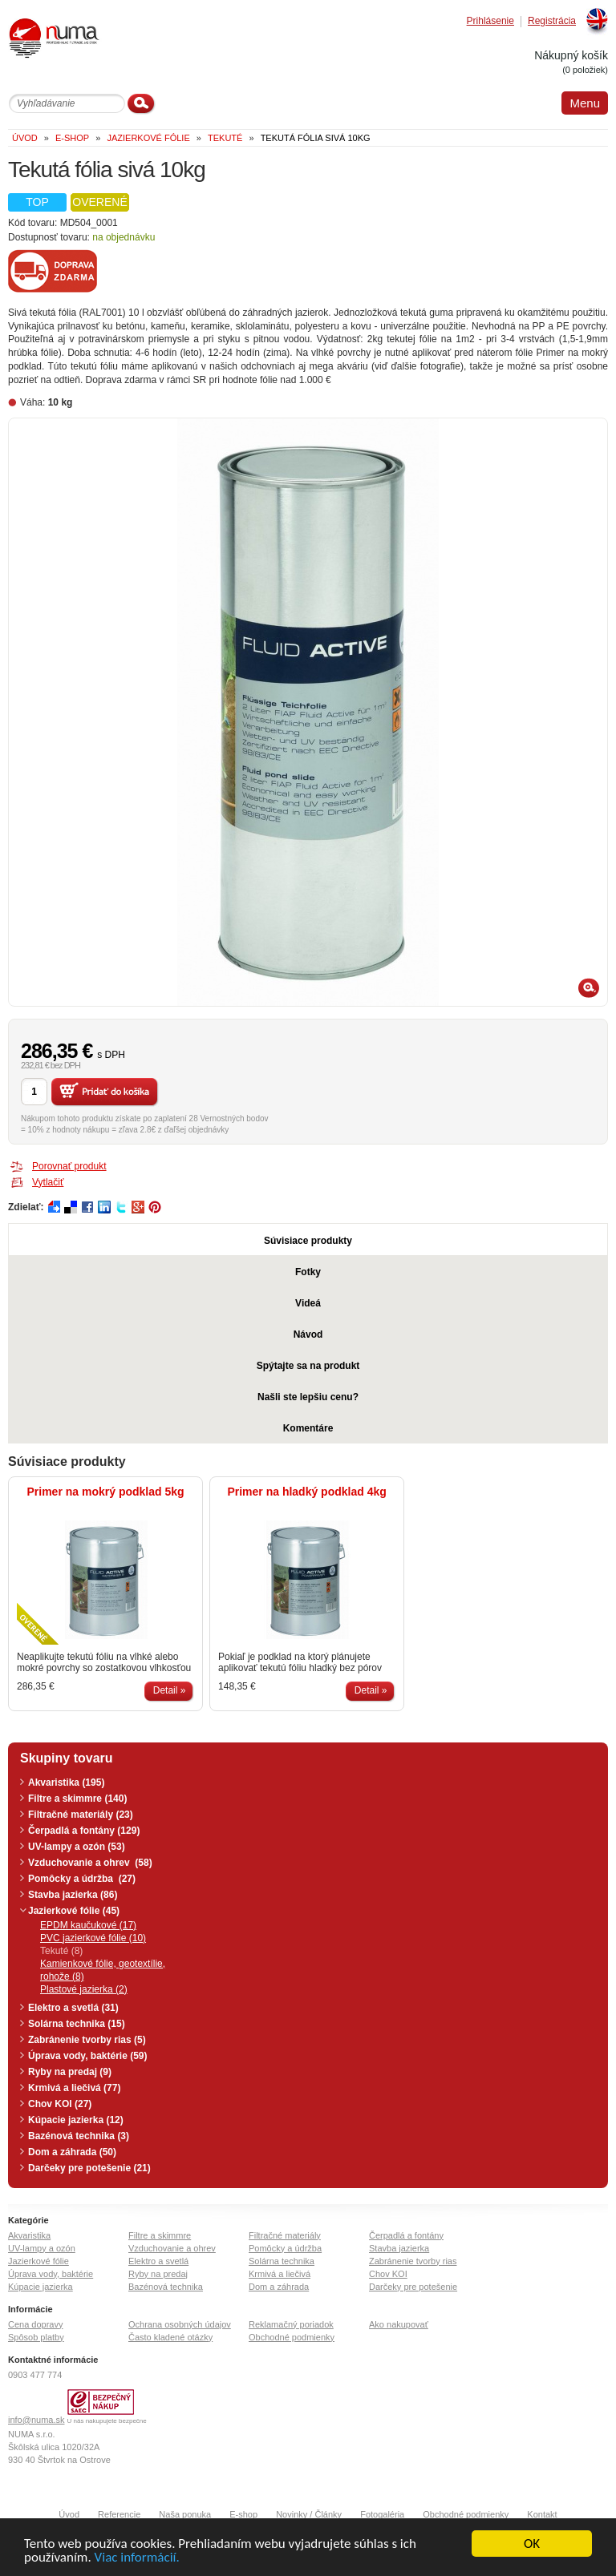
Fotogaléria (382, 2514)
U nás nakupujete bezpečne (107, 2421)
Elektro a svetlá (158, 2261)
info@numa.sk (36, 2420)
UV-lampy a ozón (41, 2248)
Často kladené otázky (170, 2337)
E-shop (243, 2514)
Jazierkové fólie (38, 2261)
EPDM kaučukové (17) (88, 1925)
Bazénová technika (165, 2286)
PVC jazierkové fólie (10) (93, 1938)
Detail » (169, 1690)
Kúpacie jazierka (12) (76, 2120)
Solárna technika (281, 2261)
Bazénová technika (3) (78, 2136)
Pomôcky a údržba (285, 2248)
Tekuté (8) (61, 1950)
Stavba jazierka (399, 2248)
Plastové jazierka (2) (84, 1989)
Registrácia (552, 21)
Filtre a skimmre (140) (77, 1798)
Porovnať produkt (69, 1166)
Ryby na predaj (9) (69, 2071)
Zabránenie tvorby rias (412, 2261)
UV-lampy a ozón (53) (76, 1846)
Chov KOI (388, 2274)
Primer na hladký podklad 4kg (306, 1491)
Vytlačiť (47, 1182)
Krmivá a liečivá (279, 2274)
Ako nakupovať (398, 2324)
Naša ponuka (185, 2514)
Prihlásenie (490, 21)
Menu (584, 103)
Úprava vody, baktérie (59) (88, 2055)
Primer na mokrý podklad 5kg (105, 1491)
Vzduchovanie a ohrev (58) (90, 1862)
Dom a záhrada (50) (72, 2152)
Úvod (69, 2514)
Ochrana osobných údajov (179, 2324)
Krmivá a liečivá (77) (74, 2088)
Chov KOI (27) (59, 2104)
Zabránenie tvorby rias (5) (87, 2039)
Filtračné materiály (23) (80, 1814)
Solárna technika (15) (76, 2023)
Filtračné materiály (285, 2235)
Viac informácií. (137, 2561)
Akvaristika (29, 2235)
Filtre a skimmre (159, 2235)
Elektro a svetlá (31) (73, 2007)
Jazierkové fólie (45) (74, 1910)
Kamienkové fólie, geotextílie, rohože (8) (102, 1970)
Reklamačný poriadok (291, 2324)
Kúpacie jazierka (40, 2286)
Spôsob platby (36, 2337)
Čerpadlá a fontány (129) (84, 1830)
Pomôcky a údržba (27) (82, 1878)
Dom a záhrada (279, 2286)
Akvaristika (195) (66, 1782)
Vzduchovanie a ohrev (172, 2248)
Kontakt (542, 2514)
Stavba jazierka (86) (72, 1894)
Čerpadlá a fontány (406, 2235)
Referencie (119, 2514)
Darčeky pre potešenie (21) (89, 2168)
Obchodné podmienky (291, 2337)
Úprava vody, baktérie (50, 2274)
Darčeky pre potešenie (413, 2286)
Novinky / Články (309, 2514)
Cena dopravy (35, 2324)
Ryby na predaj (158, 2274)
